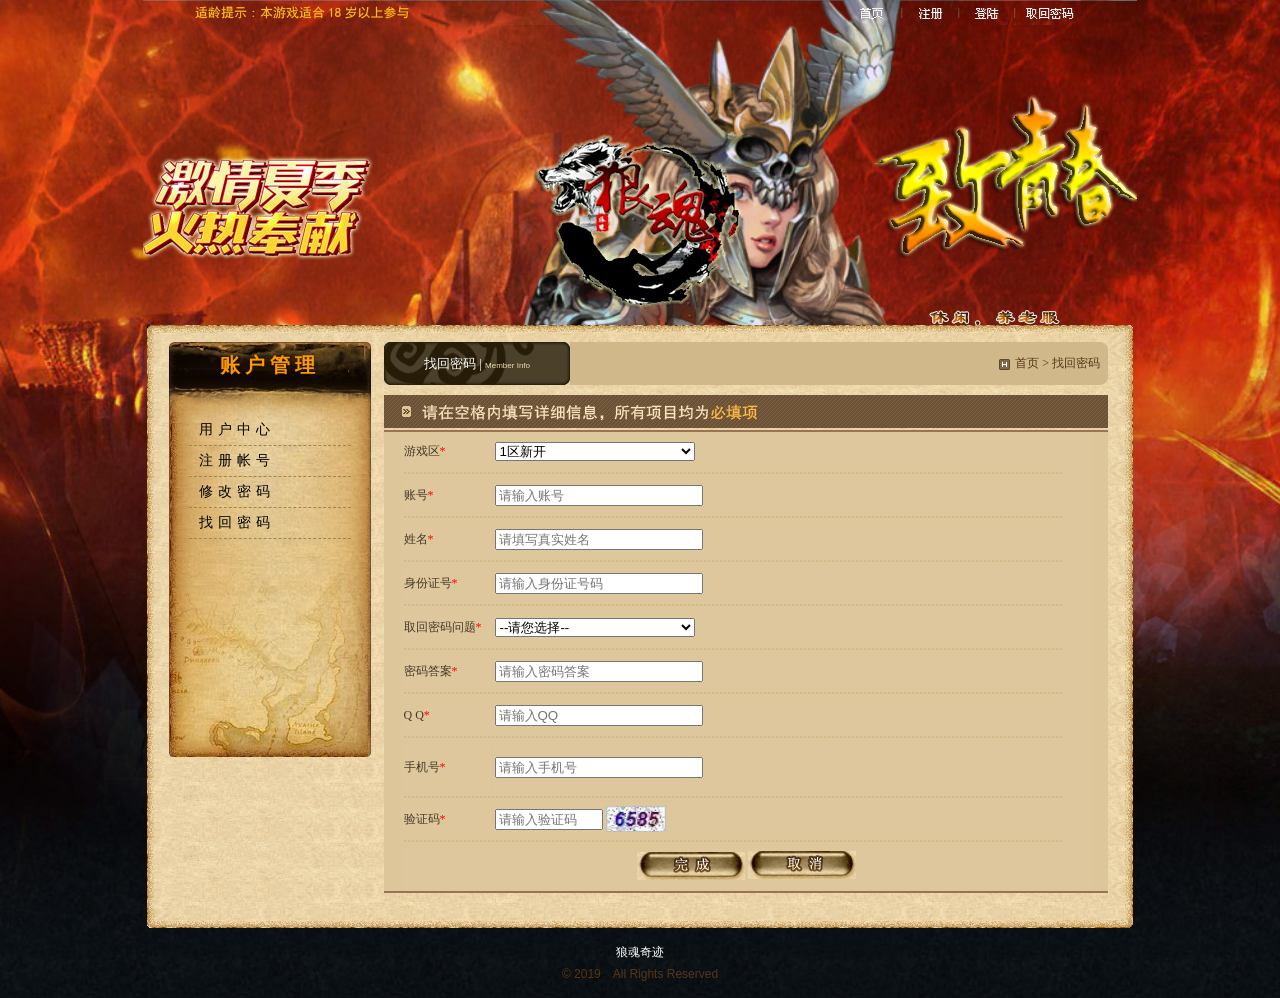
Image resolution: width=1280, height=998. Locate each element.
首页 (1027, 363)
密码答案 (428, 671)
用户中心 (237, 429)
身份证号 (428, 583)
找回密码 (237, 522)
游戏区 (422, 451)
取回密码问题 (440, 627)
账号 (416, 495)
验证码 (422, 819)
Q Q (414, 715)
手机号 (422, 767)
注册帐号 (237, 460)
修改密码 (237, 491)
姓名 (416, 539)
